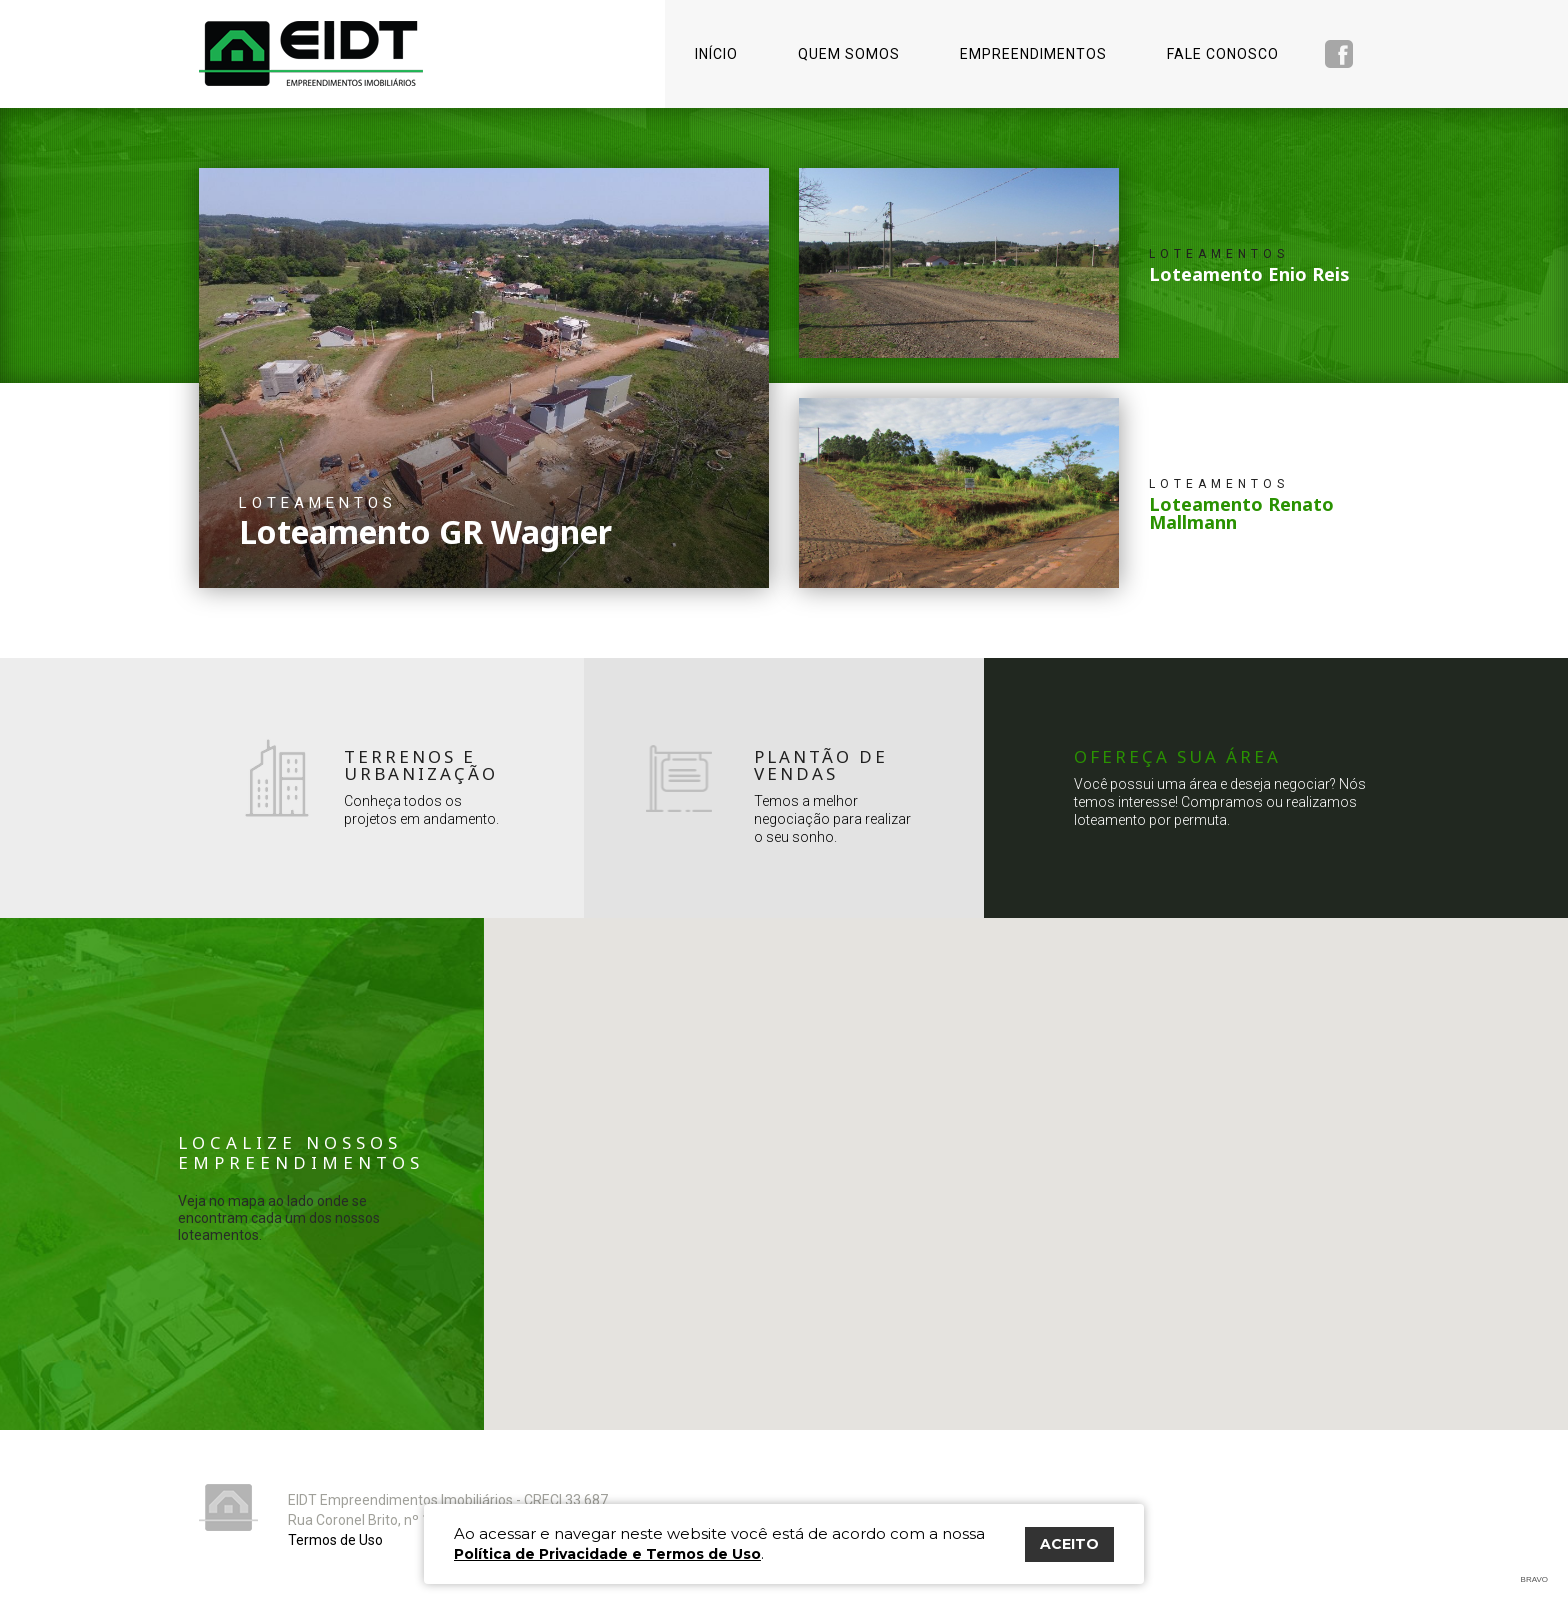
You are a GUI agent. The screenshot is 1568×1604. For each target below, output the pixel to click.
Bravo (1534, 1579)
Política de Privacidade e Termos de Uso (607, 1554)
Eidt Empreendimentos (311, 53)
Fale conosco (1223, 54)
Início (716, 54)
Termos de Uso (335, 1540)
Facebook (1339, 54)
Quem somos (849, 54)
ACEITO (1069, 1544)
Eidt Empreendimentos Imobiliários (228, 1507)
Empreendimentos (1033, 54)
